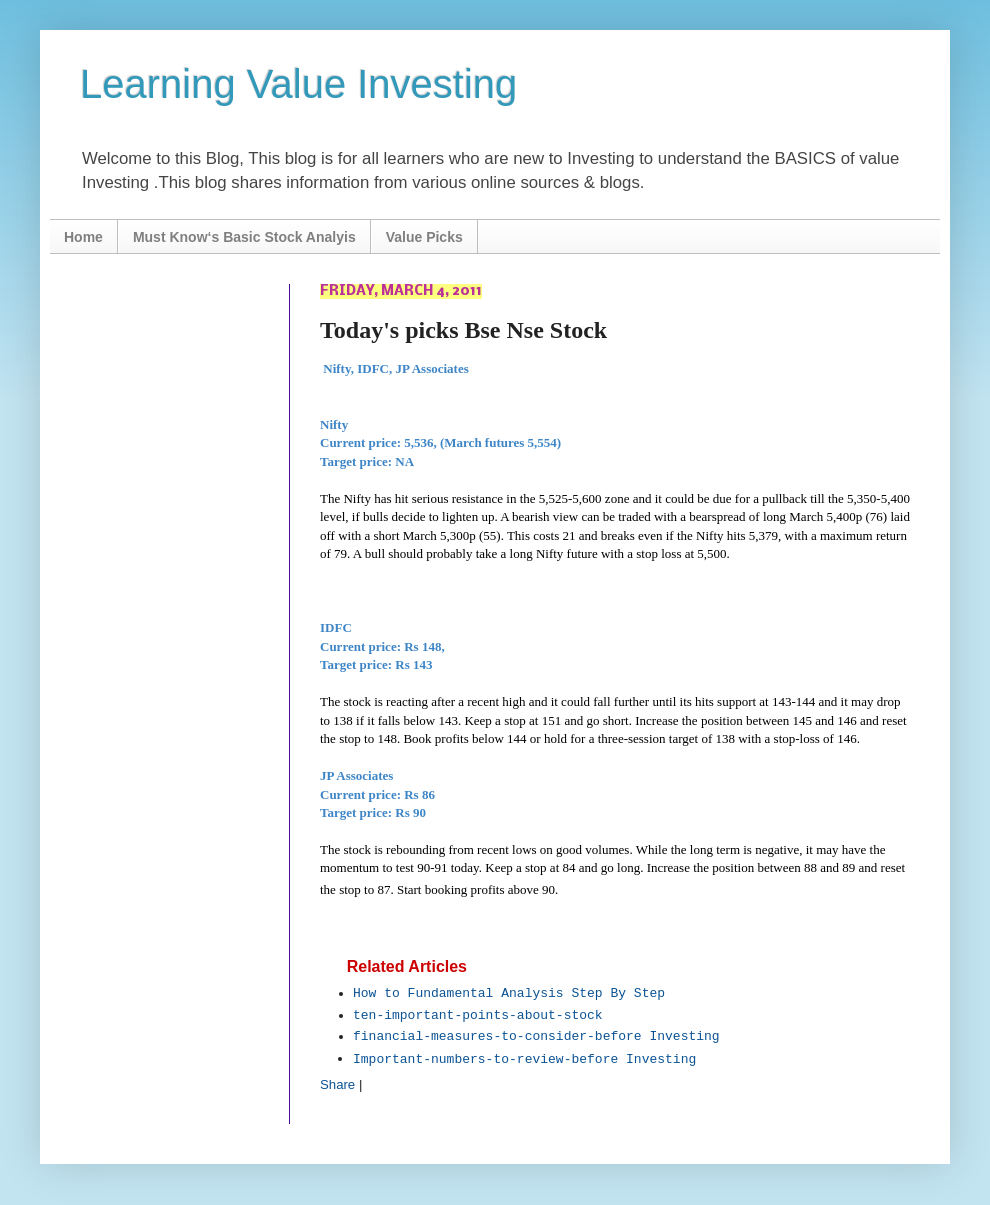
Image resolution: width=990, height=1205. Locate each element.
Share (337, 1084)
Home (83, 237)
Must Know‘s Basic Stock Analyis (244, 237)
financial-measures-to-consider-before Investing (536, 1036)
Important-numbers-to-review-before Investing (524, 1059)
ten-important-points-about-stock (478, 1015)
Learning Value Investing (298, 84)
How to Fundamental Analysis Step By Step (509, 993)
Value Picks (424, 237)
